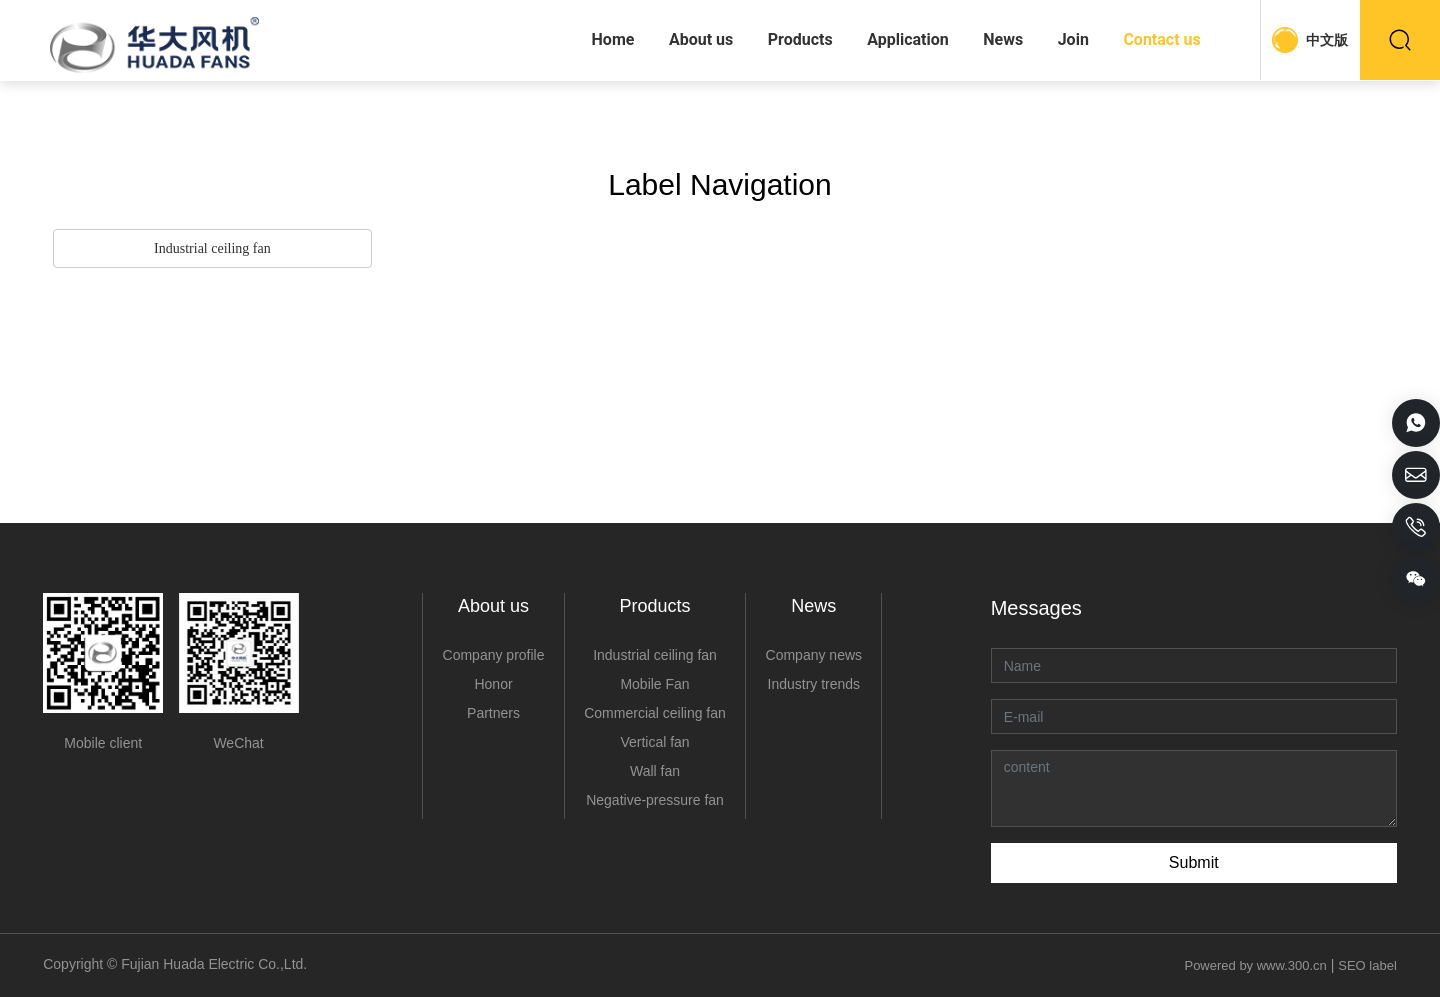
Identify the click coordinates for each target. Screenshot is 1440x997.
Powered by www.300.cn (1254, 965)
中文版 (1327, 40)
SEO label (1367, 965)
